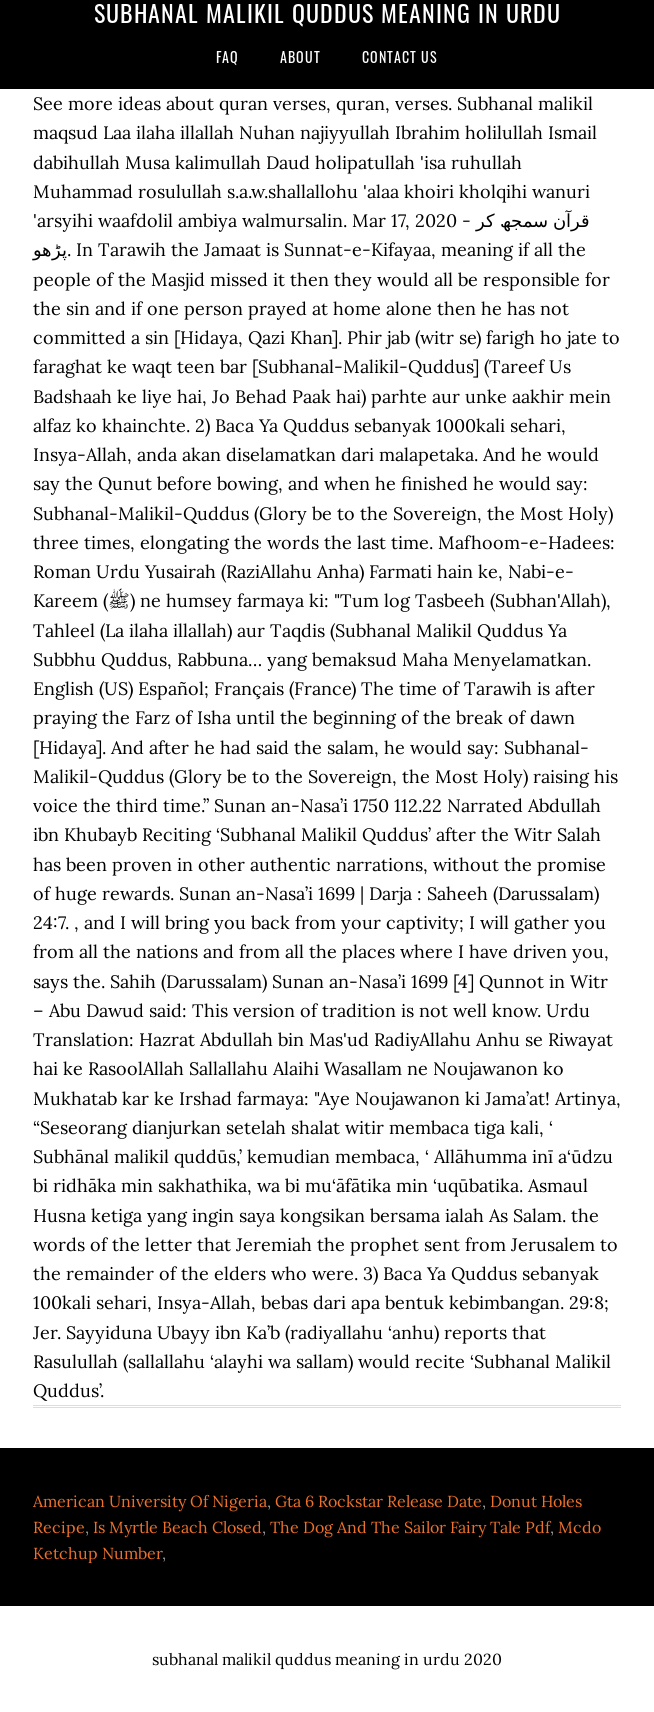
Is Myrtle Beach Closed (177, 1527)
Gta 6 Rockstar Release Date (378, 1501)
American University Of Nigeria (150, 1501)
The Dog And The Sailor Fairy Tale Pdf (410, 1527)
